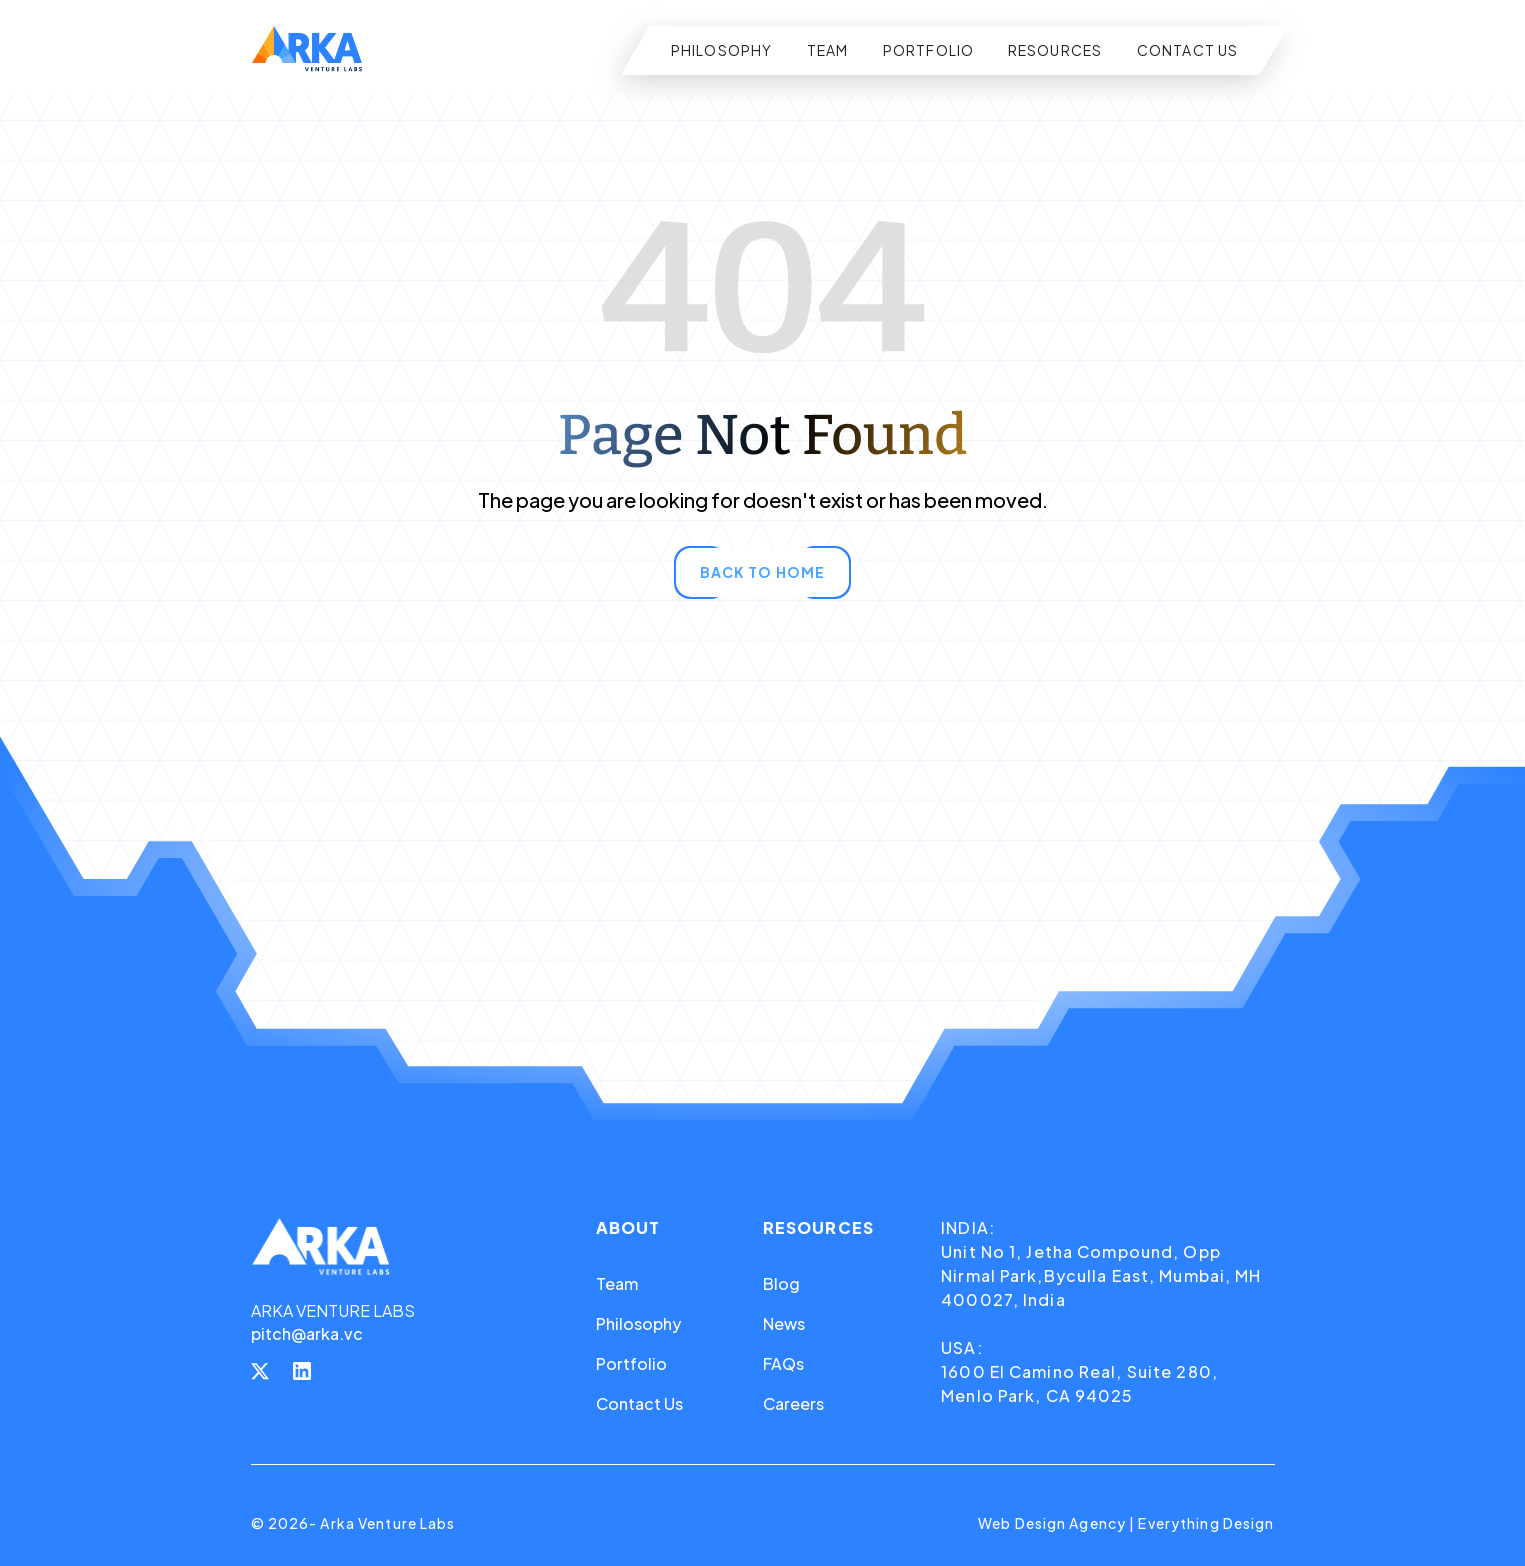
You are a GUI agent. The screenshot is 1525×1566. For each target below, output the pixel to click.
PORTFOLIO (928, 50)
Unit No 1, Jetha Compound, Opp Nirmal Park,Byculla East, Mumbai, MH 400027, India (1101, 1275)
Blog (781, 1283)
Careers (793, 1403)
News (784, 1323)
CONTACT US (1187, 50)
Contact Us (639, 1403)
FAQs (783, 1363)
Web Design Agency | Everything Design (1126, 1523)
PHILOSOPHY (721, 50)
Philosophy (638, 1323)
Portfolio (631, 1363)
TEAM (827, 50)
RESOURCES (1056, 50)
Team (617, 1283)
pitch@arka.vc (307, 1333)
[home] (307, 50)
